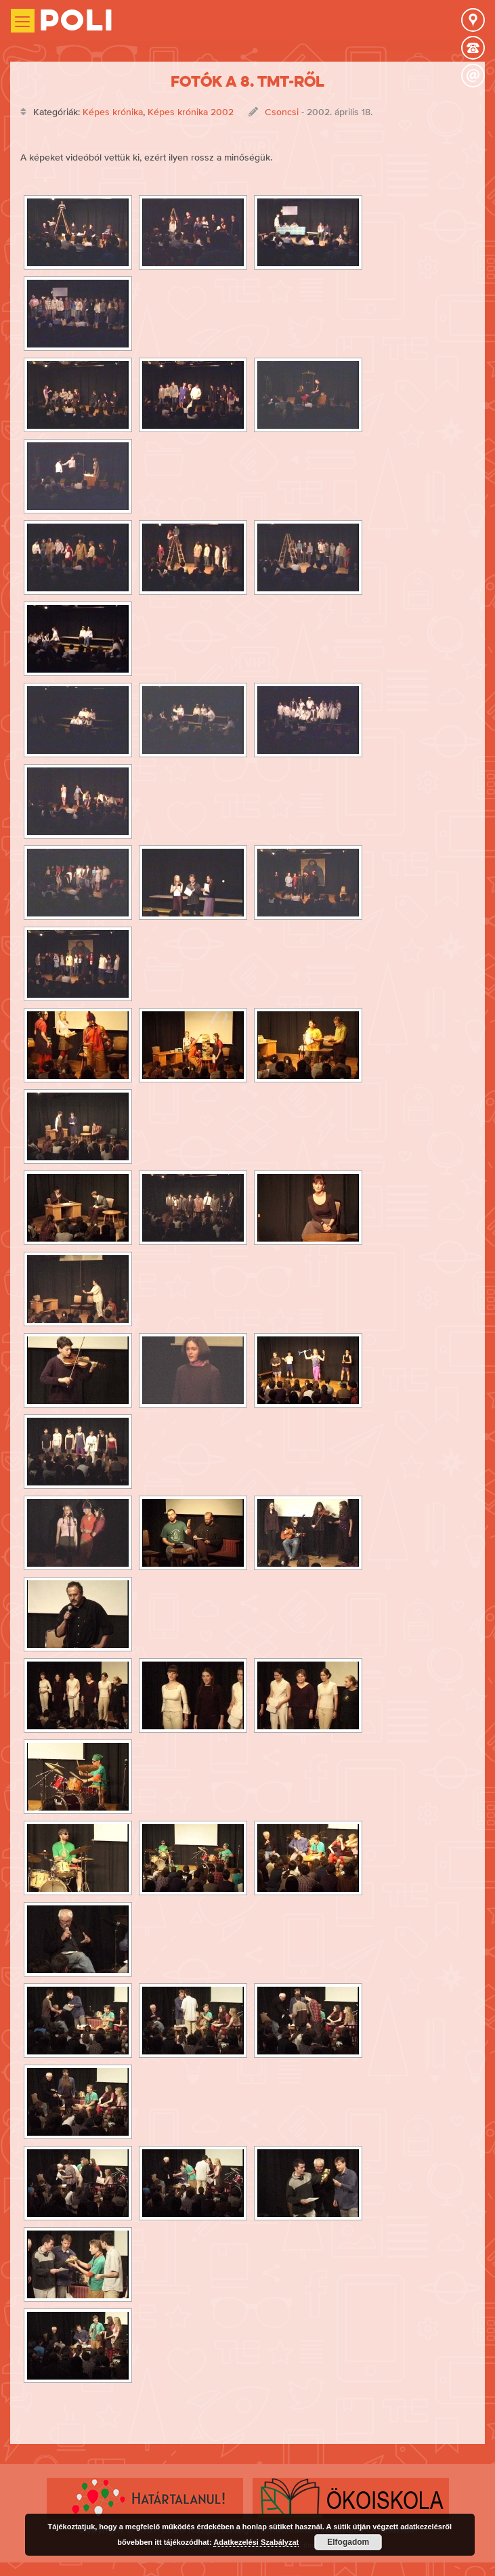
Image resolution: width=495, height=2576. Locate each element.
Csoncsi (282, 111)
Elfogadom (348, 2542)
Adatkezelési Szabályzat (256, 2542)
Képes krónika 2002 (191, 111)
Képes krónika (113, 111)
